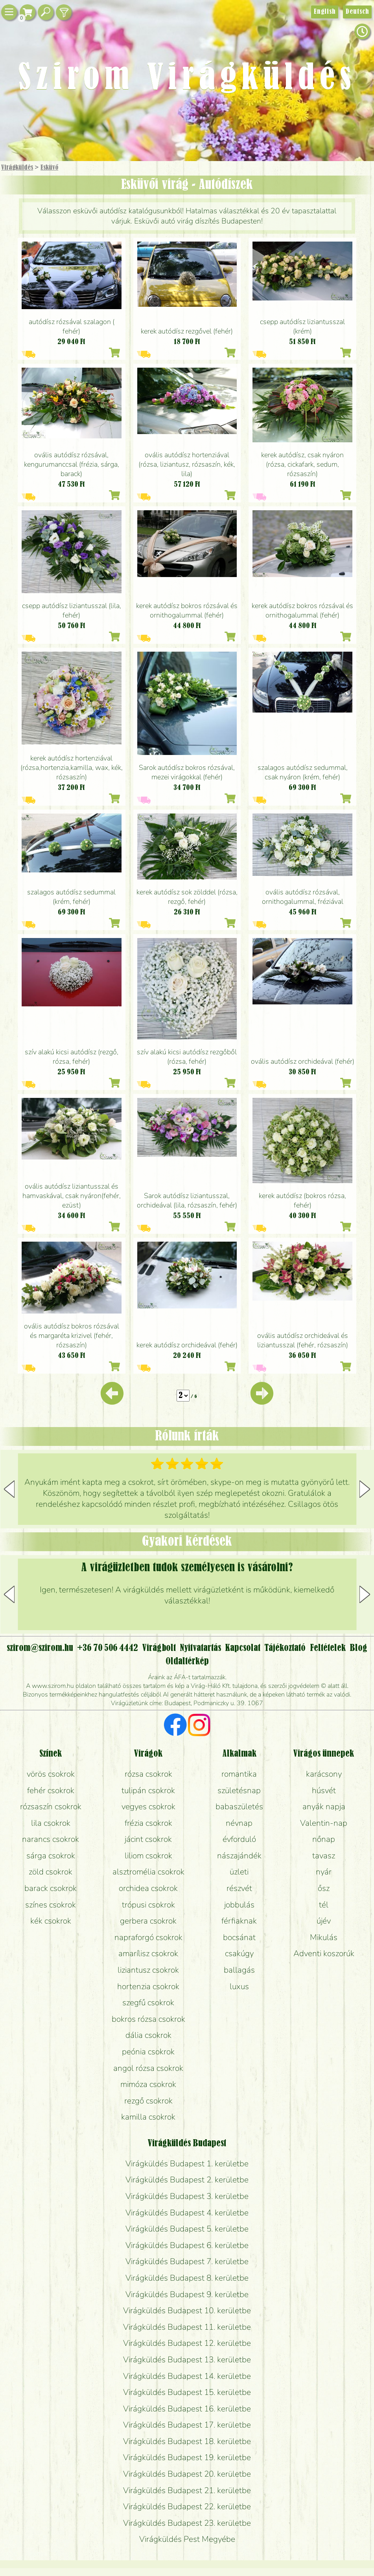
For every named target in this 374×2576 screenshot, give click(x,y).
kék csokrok (50, 1920)
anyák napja (323, 1806)
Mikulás (323, 1937)
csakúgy (239, 1953)
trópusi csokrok (148, 1904)
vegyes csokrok (148, 1806)
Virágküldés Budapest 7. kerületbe (187, 2261)
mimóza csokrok (148, 2084)
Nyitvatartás (200, 1648)
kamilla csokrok (148, 2116)
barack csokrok (50, 1888)
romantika (239, 1773)
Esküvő (49, 168)
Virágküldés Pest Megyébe (187, 2539)
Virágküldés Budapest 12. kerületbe (187, 2343)
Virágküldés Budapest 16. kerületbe (187, 2408)
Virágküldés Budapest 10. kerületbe (187, 2310)
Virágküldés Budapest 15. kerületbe (187, 2392)
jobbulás (239, 1904)
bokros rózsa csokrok (148, 2019)
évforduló (239, 1839)
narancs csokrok (50, 1839)
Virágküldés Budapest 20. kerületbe (187, 2473)
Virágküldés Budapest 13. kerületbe (187, 2359)
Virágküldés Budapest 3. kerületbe (187, 2196)
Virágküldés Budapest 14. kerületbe (187, 2376)
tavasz (323, 1855)
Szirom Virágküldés (187, 78)
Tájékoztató (285, 1648)
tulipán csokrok (148, 1790)
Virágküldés (17, 168)
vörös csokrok (51, 1773)
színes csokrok (50, 1904)
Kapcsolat (242, 1648)
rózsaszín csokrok (50, 1806)
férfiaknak (239, 1920)
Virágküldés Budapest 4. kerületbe (187, 2212)
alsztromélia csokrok (148, 1871)
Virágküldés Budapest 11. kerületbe (187, 2326)
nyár (324, 1871)
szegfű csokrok (148, 2002)
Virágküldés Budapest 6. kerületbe (187, 2245)
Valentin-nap (323, 1822)
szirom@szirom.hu (40, 1648)
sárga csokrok (50, 1855)
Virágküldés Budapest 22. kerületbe (187, 2506)
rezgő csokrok (148, 2100)
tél (323, 1904)
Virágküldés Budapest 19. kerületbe (187, 2457)
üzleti (239, 1871)
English (324, 12)
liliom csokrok (148, 1855)
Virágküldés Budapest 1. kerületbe (187, 2163)
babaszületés (239, 1806)
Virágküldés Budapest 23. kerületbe (187, 2522)
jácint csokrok (148, 1839)
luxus (239, 1986)
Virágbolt (159, 1648)
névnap (239, 1822)
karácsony (324, 1773)
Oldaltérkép (187, 1661)
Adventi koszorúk (323, 1953)
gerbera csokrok (148, 1920)
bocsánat (239, 1937)
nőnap (323, 1839)
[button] (364, 1489)
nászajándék (239, 1855)
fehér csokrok (50, 1790)
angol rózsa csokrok (148, 2068)
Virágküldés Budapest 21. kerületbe (187, 2490)
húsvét (324, 1790)
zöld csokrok (50, 1871)
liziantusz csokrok (148, 1969)
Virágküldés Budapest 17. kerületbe (187, 2424)
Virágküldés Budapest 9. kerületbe (187, 2294)
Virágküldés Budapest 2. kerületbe (187, 2179)
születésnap (239, 1790)
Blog (358, 1648)
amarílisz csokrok (148, 1953)
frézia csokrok (148, 1822)
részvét (239, 1888)
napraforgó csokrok (148, 1937)
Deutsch (357, 12)
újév (324, 1920)
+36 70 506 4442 (107, 1648)
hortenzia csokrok (148, 1986)
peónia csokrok (148, 2051)
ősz (324, 1888)
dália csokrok (148, 2035)
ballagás (239, 1969)
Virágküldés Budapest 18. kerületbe (187, 2441)
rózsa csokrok (148, 1773)
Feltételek (328, 1648)
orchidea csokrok (148, 1888)
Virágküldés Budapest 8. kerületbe (187, 2277)
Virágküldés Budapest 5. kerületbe (187, 2228)
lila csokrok (50, 1822)
